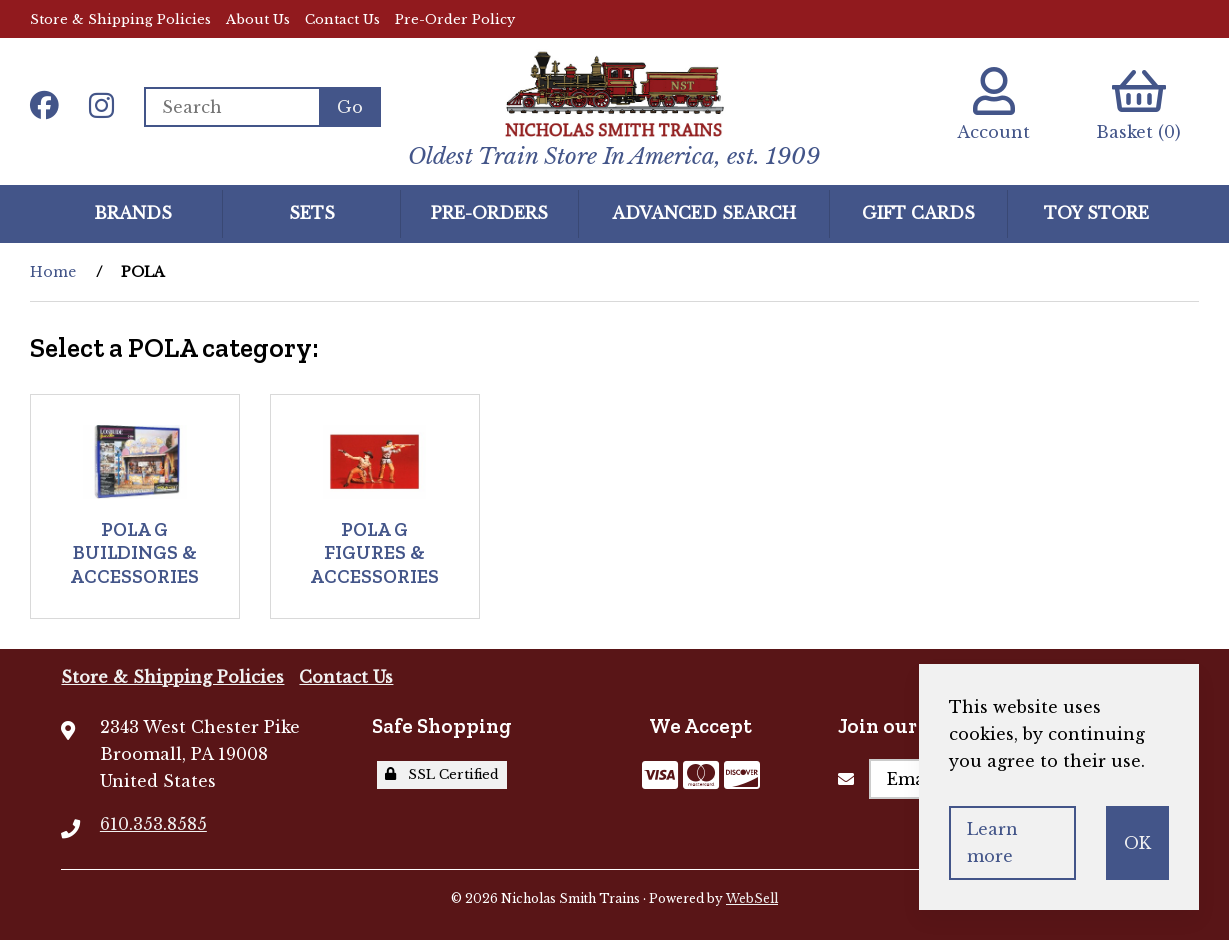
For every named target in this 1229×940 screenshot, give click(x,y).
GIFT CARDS (918, 213)
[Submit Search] (350, 107)
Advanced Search (704, 213)
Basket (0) (1138, 104)
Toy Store (1096, 213)
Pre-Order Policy (455, 19)
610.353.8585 (153, 824)
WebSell (752, 898)
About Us (258, 19)
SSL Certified (442, 774)
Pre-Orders (489, 213)
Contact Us (342, 19)
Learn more (992, 842)
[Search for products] (231, 107)
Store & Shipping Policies (120, 19)
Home (53, 272)
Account (993, 104)
